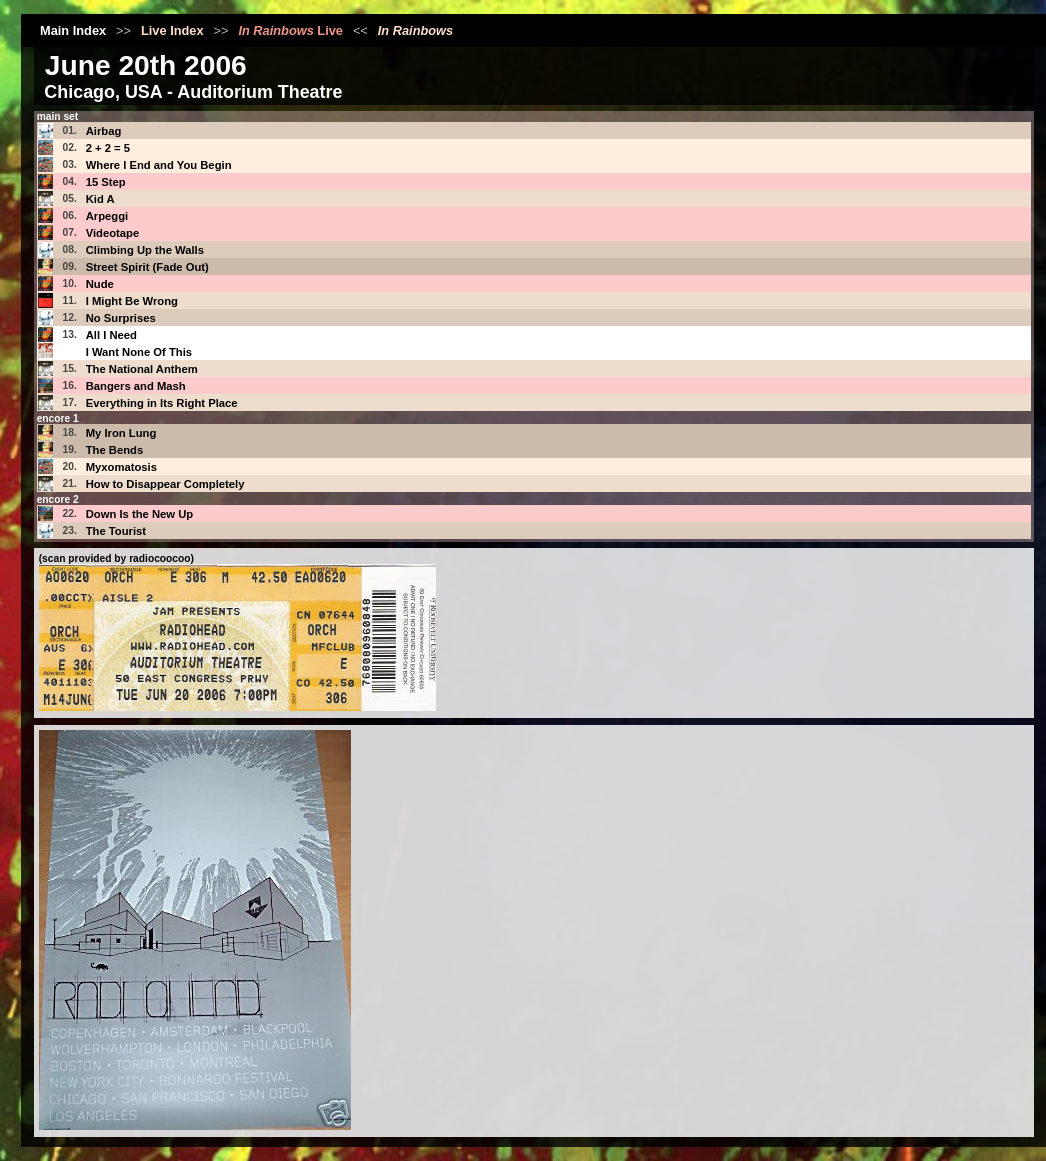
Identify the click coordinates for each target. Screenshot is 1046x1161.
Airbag (104, 131)
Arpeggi (107, 216)
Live (290, 30)
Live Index (172, 30)
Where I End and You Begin (159, 165)
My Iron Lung (121, 433)
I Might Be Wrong (132, 301)
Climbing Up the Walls (145, 250)
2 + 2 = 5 (108, 148)
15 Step (106, 182)
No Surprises (121, 318)
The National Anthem (142, 369)
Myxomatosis (121, 467)
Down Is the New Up (140, 514)
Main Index (73, 30)
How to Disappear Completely (165, 484)
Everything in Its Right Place (162, 403)
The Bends (115, 450)
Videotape (113, 233)
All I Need (111, 335)
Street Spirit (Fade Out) (147, 267)
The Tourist (116, 531)
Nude (100, 284)
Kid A (100, 199)
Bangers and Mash (136, 386)
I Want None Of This (139, 352)
